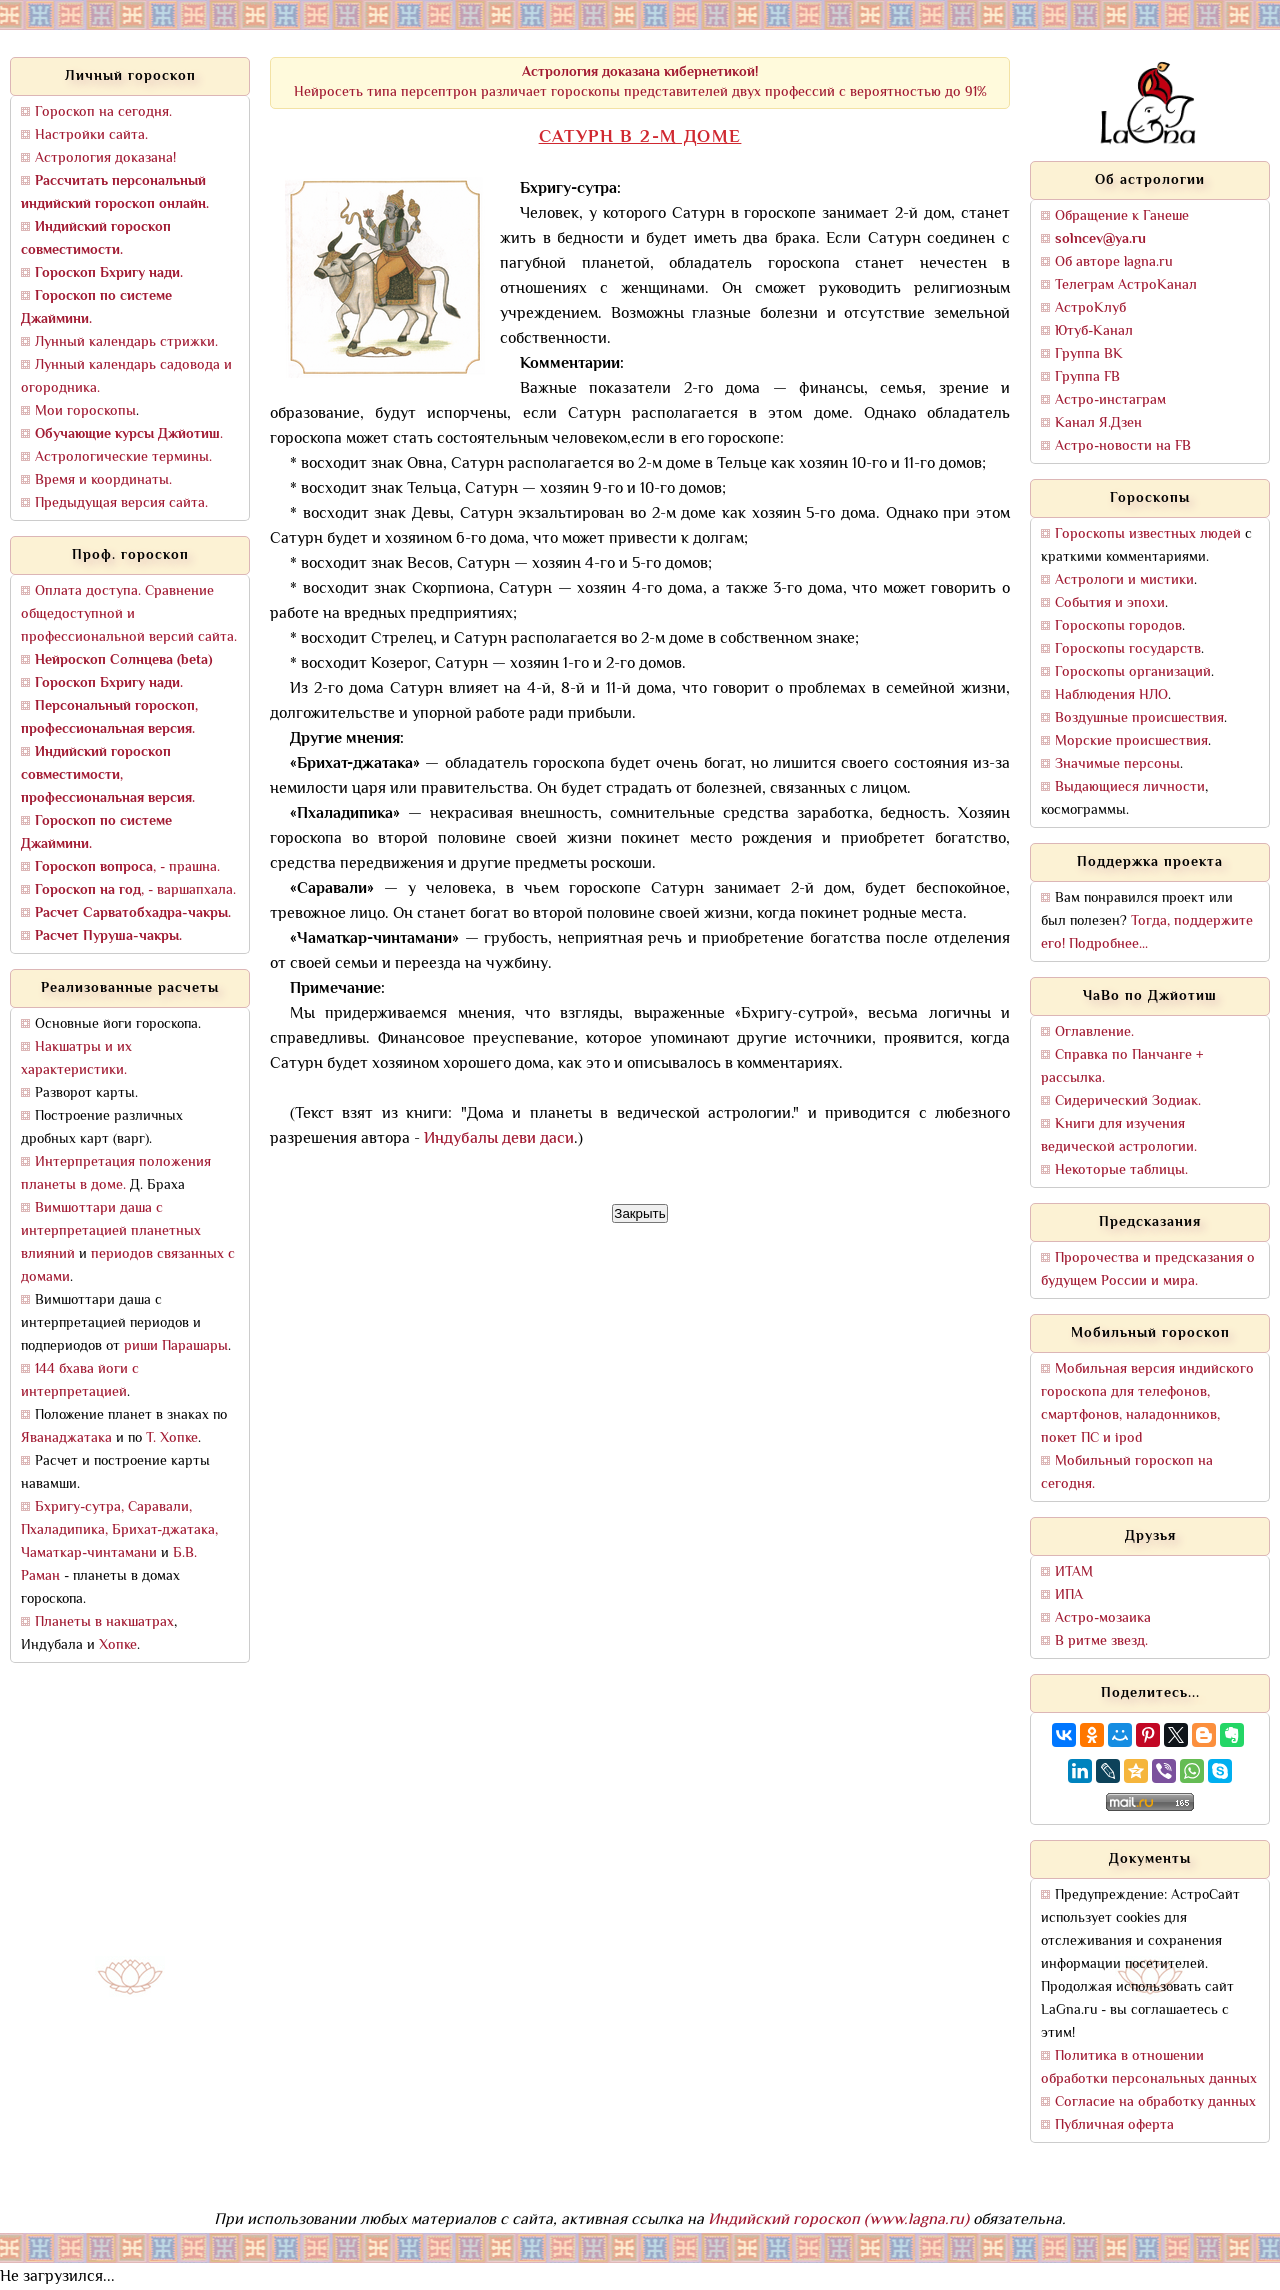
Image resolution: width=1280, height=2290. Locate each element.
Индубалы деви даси (499, 1139)
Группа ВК (1089, 354)
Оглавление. (1094, 1032)
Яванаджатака (66, 1438)
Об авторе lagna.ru (1114, 262)
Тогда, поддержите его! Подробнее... (1147, 933)
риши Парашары (176, 1346)
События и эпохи (1110, 603)
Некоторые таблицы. (1121, 1170)
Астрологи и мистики (1124, 580)
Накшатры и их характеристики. (76, 1059)
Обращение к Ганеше (1122, 216)
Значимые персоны (1117, 764)
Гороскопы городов (1118, 626)
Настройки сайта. (91, 135)
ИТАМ (1074, 1572)
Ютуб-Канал (1094, 331)
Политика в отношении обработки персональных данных (1149, 2068)
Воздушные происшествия (1139, 718)
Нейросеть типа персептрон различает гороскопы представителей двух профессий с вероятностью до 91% (640, 82)
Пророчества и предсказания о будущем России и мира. (1148, 1270)
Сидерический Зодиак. (1128, 1101)
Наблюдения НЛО (1111, 695)
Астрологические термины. (123, 457)
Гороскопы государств (1128, 649)
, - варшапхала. (135, 890)
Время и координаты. (103, 480)
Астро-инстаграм (1110, 400)
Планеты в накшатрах (104, 1622)
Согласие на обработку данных (1155, 2102)
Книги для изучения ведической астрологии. (1119, 1136)
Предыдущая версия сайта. (121, 503)
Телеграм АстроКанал (1126, 285)
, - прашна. (127, 867)
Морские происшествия (1131, 741)
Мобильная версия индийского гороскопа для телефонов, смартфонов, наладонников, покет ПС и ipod (1147, 1404)
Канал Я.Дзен (1098, 423)
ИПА (1069, 1595)
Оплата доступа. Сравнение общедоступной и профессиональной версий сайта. (129, 614)
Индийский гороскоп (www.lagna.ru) (838, 2220)
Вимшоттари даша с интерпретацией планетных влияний (111, 1231)
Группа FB (1087, 377)
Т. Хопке (172, 1438)
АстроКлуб (1090, 308)
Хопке (118, 1645)
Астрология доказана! (105, 158)
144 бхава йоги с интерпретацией (80, 1381)
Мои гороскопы (85, 411)
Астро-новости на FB (1123, 446)
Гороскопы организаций (1133, 672)
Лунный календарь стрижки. (126, 342)
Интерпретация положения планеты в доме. (116, 1174)
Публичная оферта (1114, 2125)
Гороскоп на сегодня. (103, 112)
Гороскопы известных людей (1148, 534)
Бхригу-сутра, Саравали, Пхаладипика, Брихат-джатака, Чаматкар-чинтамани (119, 1530)
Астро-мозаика (1103, 1618)
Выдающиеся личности (1130, 787)
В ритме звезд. (1101, 1641)
